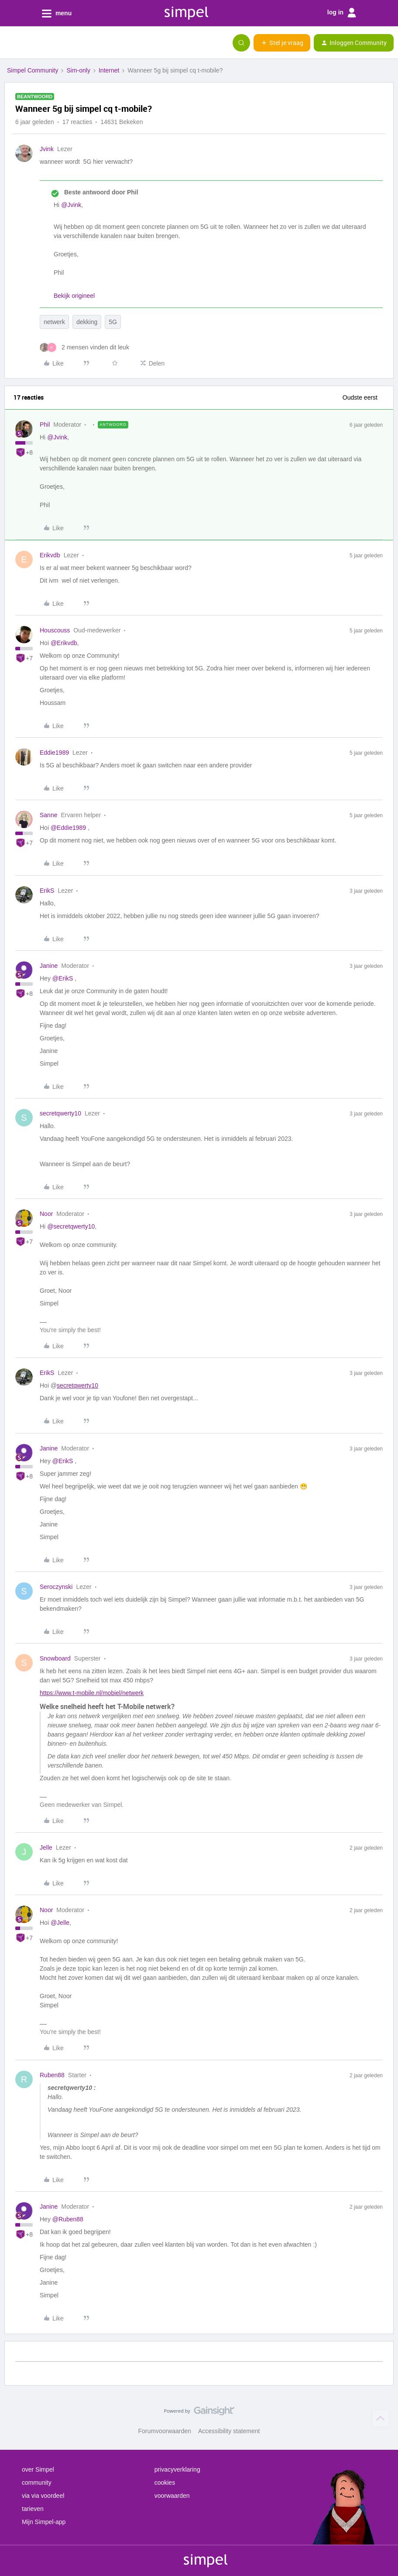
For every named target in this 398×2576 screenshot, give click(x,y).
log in (341, 12)
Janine (49, 965)
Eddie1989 (54, 752)
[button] (9, 44)
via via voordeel (43, 2495)
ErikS (47, 890)
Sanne (48, 814)
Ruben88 (52, 2075)
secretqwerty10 (60, 1113)
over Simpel (38, 2469)
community (36, 2482)
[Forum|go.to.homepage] (50, 43)
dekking (86, 321)
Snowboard (55, 1658)
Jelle (46, 1847)
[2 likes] (84, 347)
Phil (45, 424)
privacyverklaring (177, 2469)
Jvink (47, 148)
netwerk (54, 321)
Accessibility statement (229, 2431)
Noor (46, 1213)
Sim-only (78, 70)
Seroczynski (56, 1586)
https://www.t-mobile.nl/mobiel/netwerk (92, 1692)
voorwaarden (172, 2495)
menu (57, 13)
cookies (164, 2482)
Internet (109, 70)
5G (113, 321)
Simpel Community (32, 70)
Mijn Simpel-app (43, 2521)
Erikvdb (50, 555)
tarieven (33, 2508)
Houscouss (55, 630)
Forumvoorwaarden (164, 2431)
